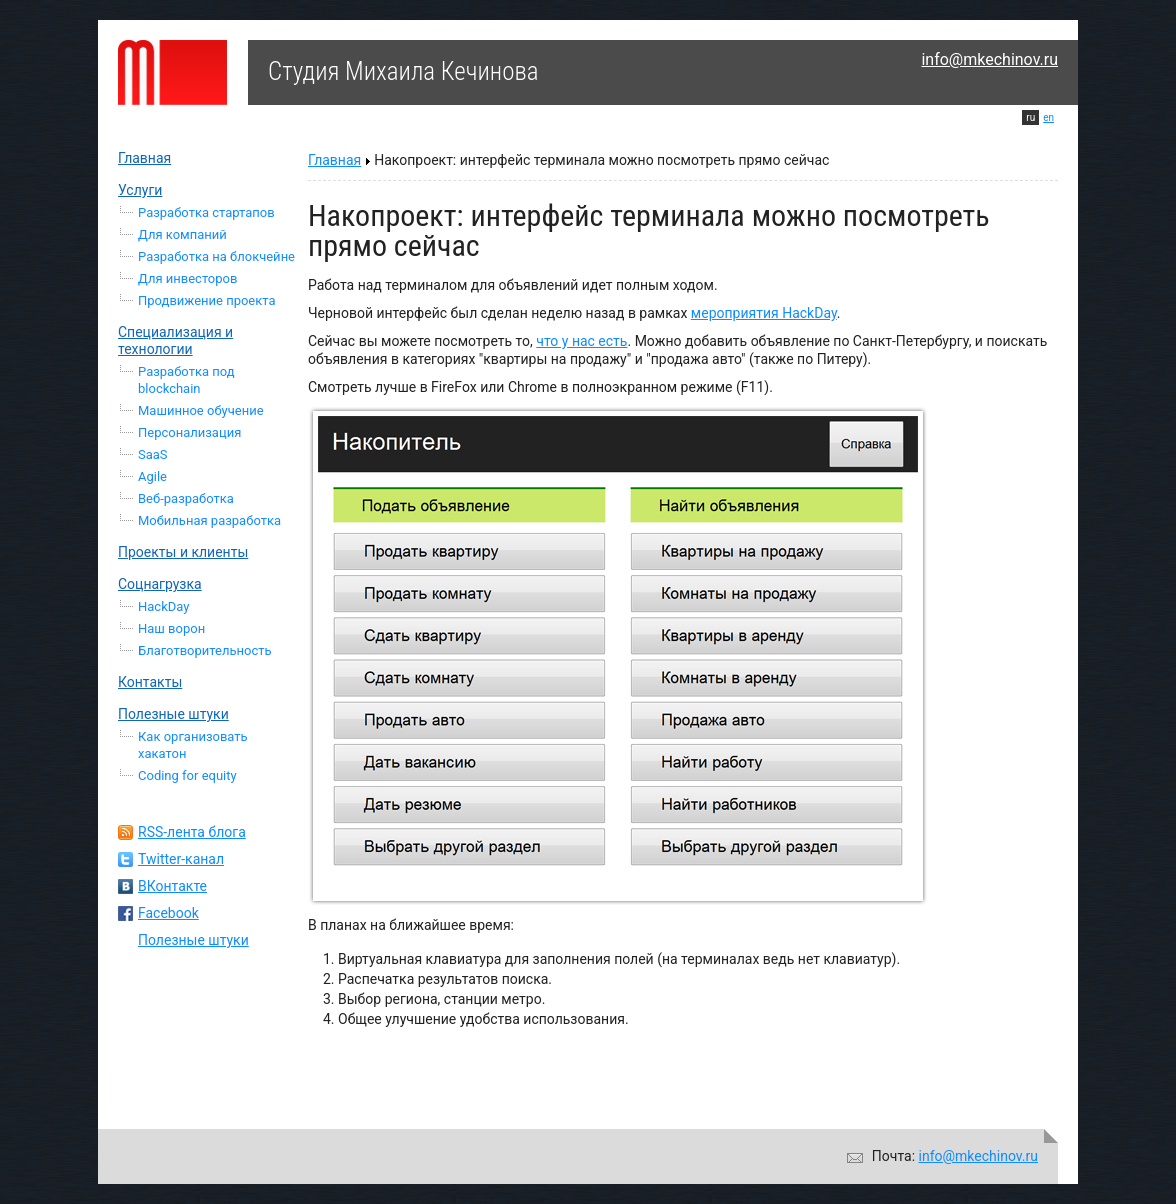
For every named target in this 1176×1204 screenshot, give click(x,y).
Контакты (150, 682)
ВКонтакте (172, 886)
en (1048, 117)
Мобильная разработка (209, 520)
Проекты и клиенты (183, 552)
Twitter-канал (181, 859)
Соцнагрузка (160, 584)
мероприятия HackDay (764, 313)
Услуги (140, 190)
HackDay (163, 606)
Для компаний (182, 234)
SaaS (153, 454)
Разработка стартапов (206, 212)
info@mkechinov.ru (989, 59)
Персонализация (189, 432)
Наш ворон (171, 628)
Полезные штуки (173, 714)
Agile (152, 476)
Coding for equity (187, 775)
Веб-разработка (186, 498)
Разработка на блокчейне (216, 256)
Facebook (168, 913)
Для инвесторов (187, 278)
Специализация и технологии (175, 340)
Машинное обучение (201, 410)
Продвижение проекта (207, 300)
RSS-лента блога (192, 832)
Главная (144, 158)
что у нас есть (581, 341)
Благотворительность (205, 650)
